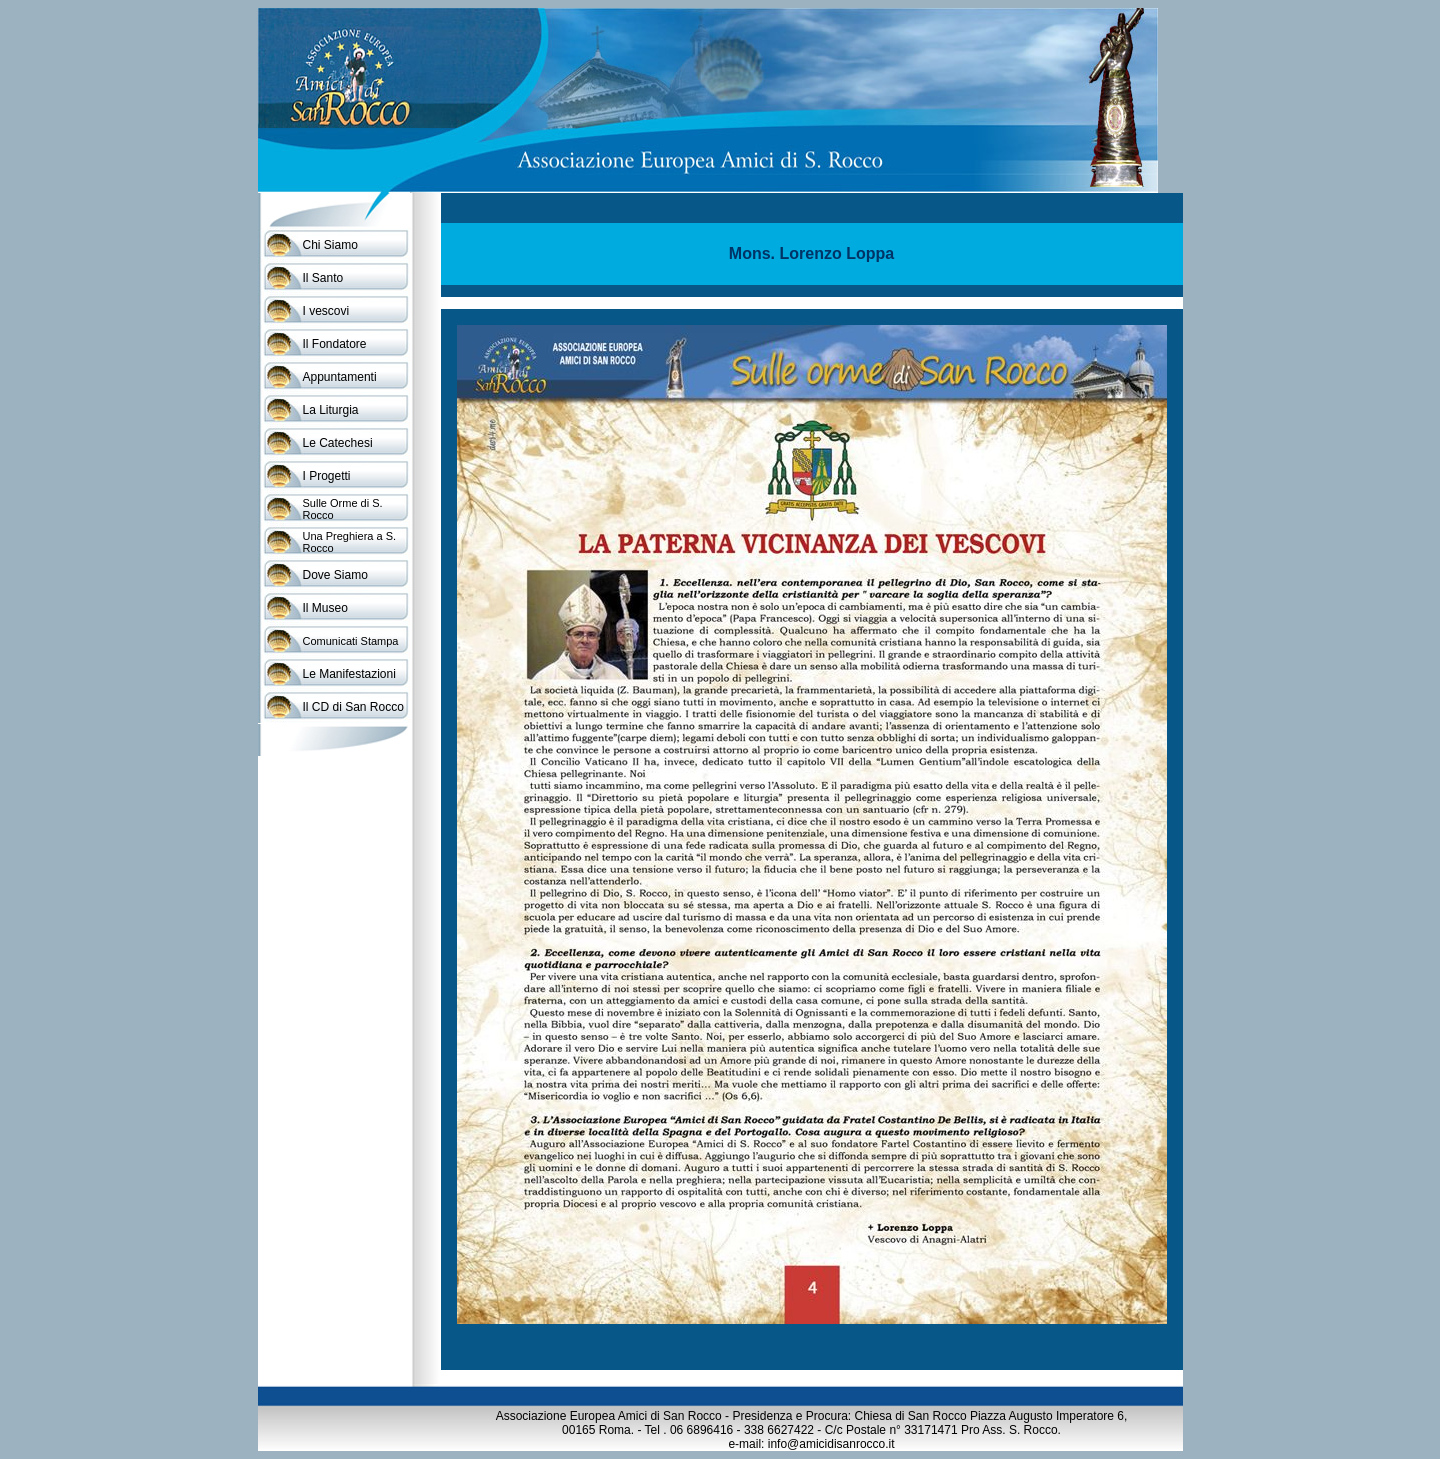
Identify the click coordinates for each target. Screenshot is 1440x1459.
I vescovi (326, 311)
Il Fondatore (335, 344)
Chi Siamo (330, 245)
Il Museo (325, 608)
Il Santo (323, 278)
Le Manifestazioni (349, 674)
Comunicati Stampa (351, 641)
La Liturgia (331, 410)
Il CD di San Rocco (353, 707)
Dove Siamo (335, 575)
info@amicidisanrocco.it (831, 1444)
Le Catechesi (338, 443)
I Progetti (327, 476)
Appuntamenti (340, 377)
